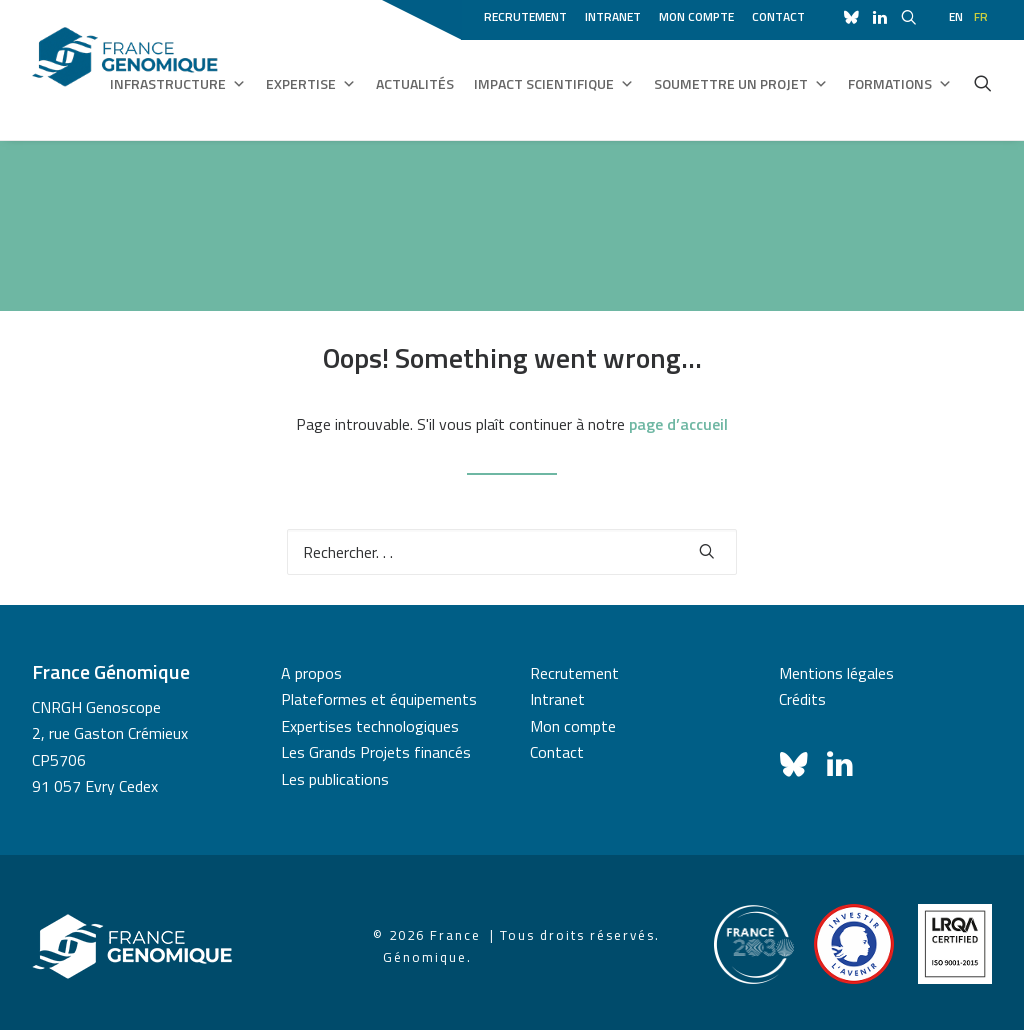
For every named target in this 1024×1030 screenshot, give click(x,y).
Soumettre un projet (741, 84)
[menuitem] (529, 14)
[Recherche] (512, 552)
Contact (778, 16)
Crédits (802, 699)
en (956, 16)
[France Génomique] (125, 69)
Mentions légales (836, 673)
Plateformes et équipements (379, 699)
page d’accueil (678, 424)
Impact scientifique (554, 84)
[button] (983, 83)
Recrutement (525, 16)
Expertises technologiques (370, 726)
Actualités (415, 83)
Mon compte (696, 16)
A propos (311, 673)
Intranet (613, 16)
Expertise (311, 84)
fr (981, 16)
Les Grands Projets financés (376, 752)
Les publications (335, 779)
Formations (900, 84)
